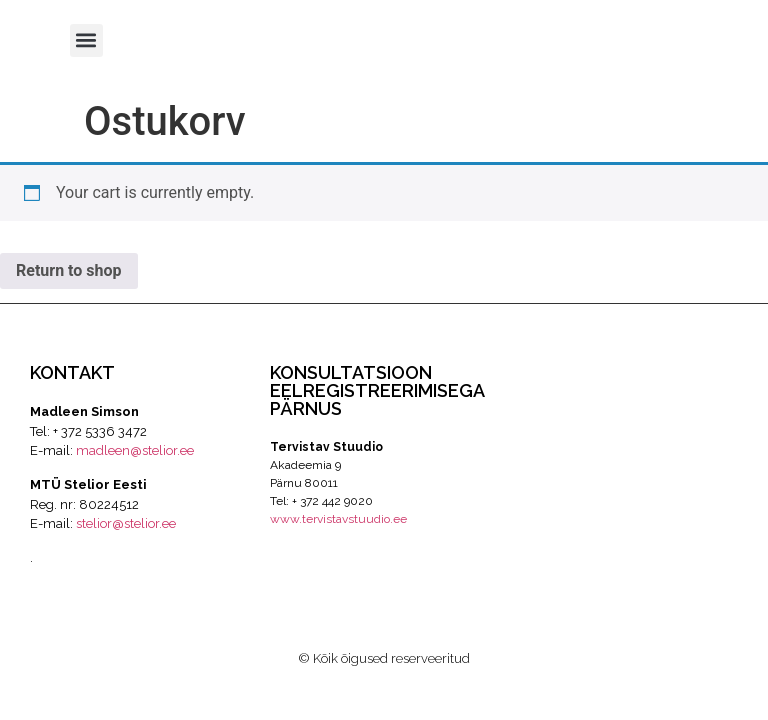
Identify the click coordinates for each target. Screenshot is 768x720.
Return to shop (69, 270)
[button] (86, 40)
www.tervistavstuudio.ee (338, 519)
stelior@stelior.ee (126, 523)
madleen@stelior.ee (135, 450)
